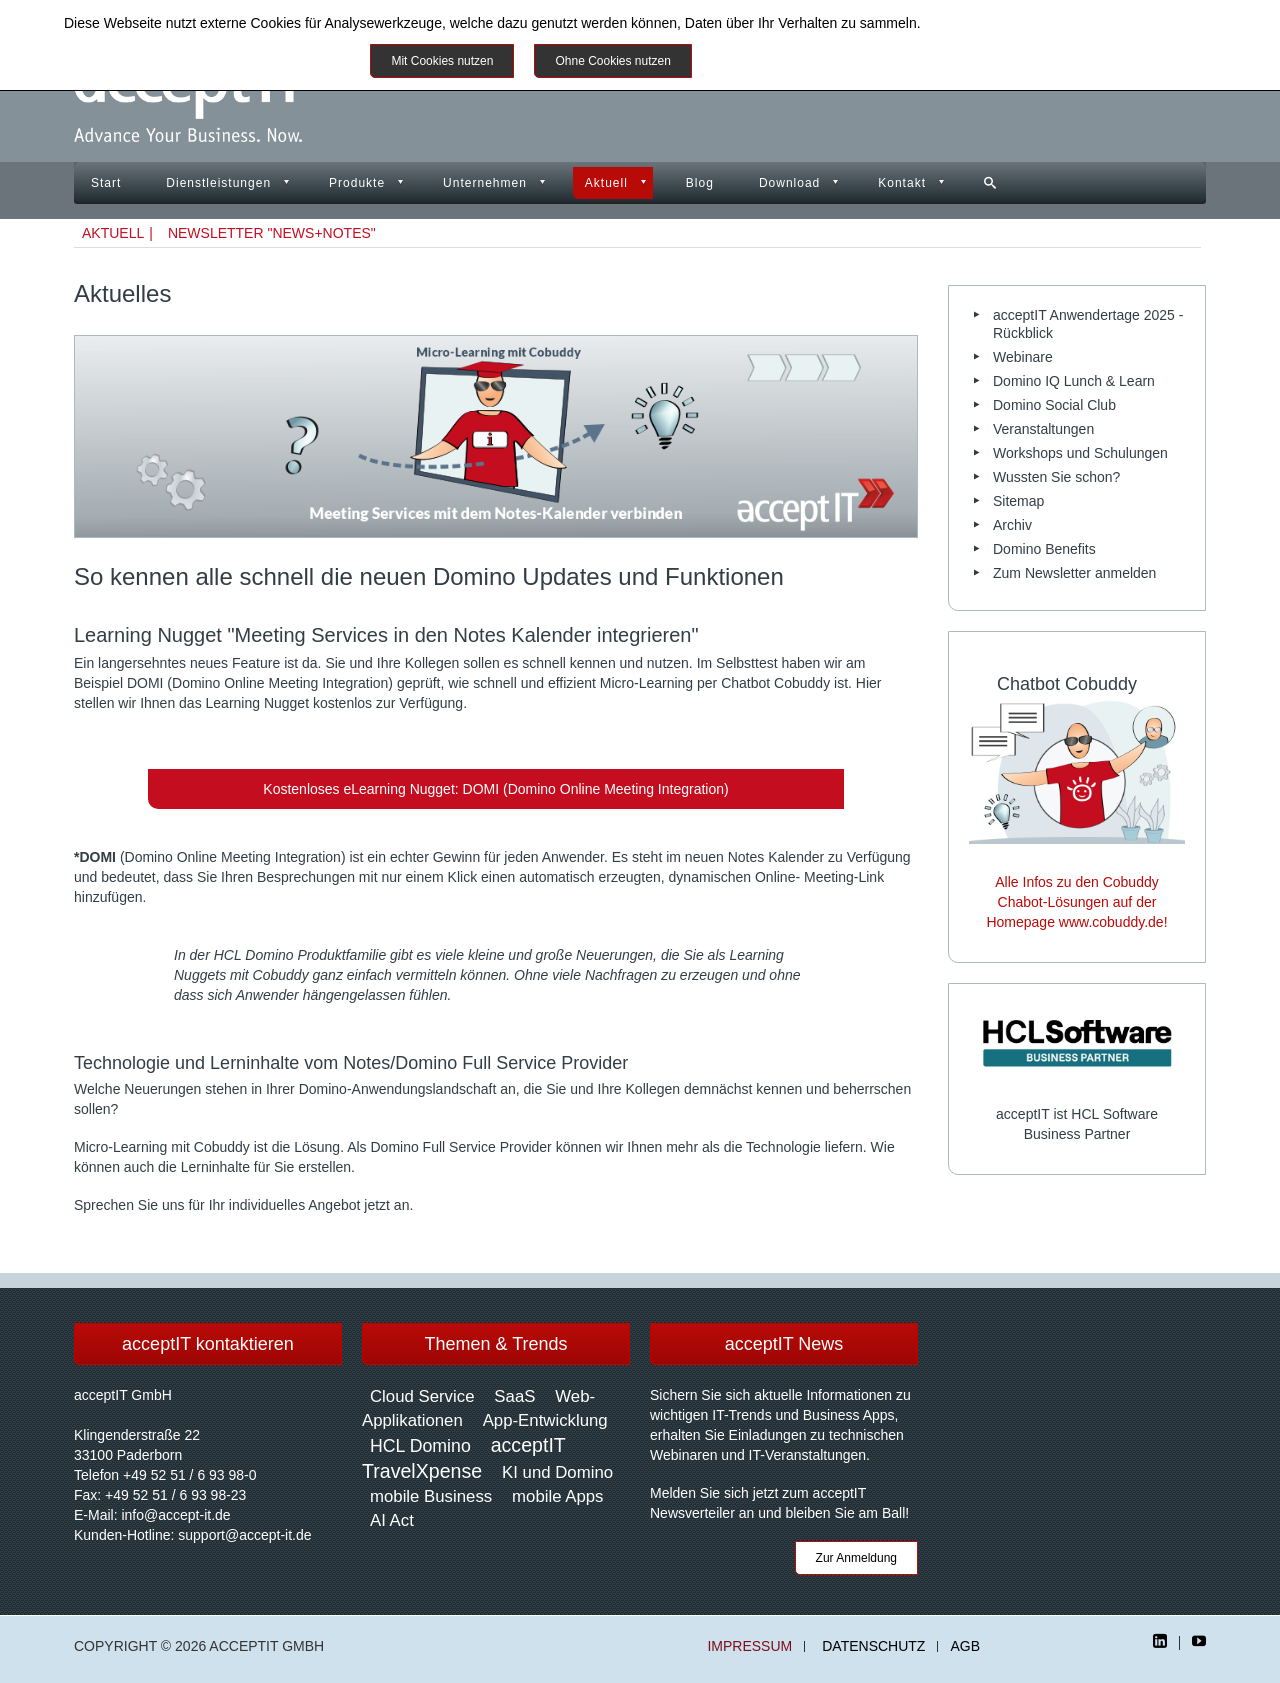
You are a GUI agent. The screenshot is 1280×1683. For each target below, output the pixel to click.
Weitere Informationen (782, 61)
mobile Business (431, 1496)
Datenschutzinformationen (1005, 23)
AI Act (392, 1520)
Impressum (749, 1646)
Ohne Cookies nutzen (612, 61)
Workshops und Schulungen (1080, 453)
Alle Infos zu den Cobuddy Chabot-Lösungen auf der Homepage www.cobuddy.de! (1076, 902)
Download (789, 183)
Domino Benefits (1044, 549)
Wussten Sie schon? (1056, 477)
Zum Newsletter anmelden (1074, 573)
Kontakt (902, 183)
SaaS (514, 1396)
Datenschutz (873, 1646)
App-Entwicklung (545, 1420)
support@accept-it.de (244, 1535)
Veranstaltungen (1043, 429)
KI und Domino (557, 1472)
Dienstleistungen (218, 183)
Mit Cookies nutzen (442, 61)
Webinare (1023, 357)
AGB (965, 1646)
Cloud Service (422, 1396)
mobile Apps (557, 1496)
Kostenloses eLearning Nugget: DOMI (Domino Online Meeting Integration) (495, 789)
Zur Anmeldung (856, 1558)
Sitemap (1018, 501)
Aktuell (606, 183)
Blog (700, 183)
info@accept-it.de (175, 1515)
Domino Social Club (1054, 405)
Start (106, 183)
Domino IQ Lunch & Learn (1074, 381)
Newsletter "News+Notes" (272, 233)
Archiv (1012, 525)
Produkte (357, 183)
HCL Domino (420, 1446)
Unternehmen (485, 183)
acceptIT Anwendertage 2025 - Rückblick (1088, 324)
